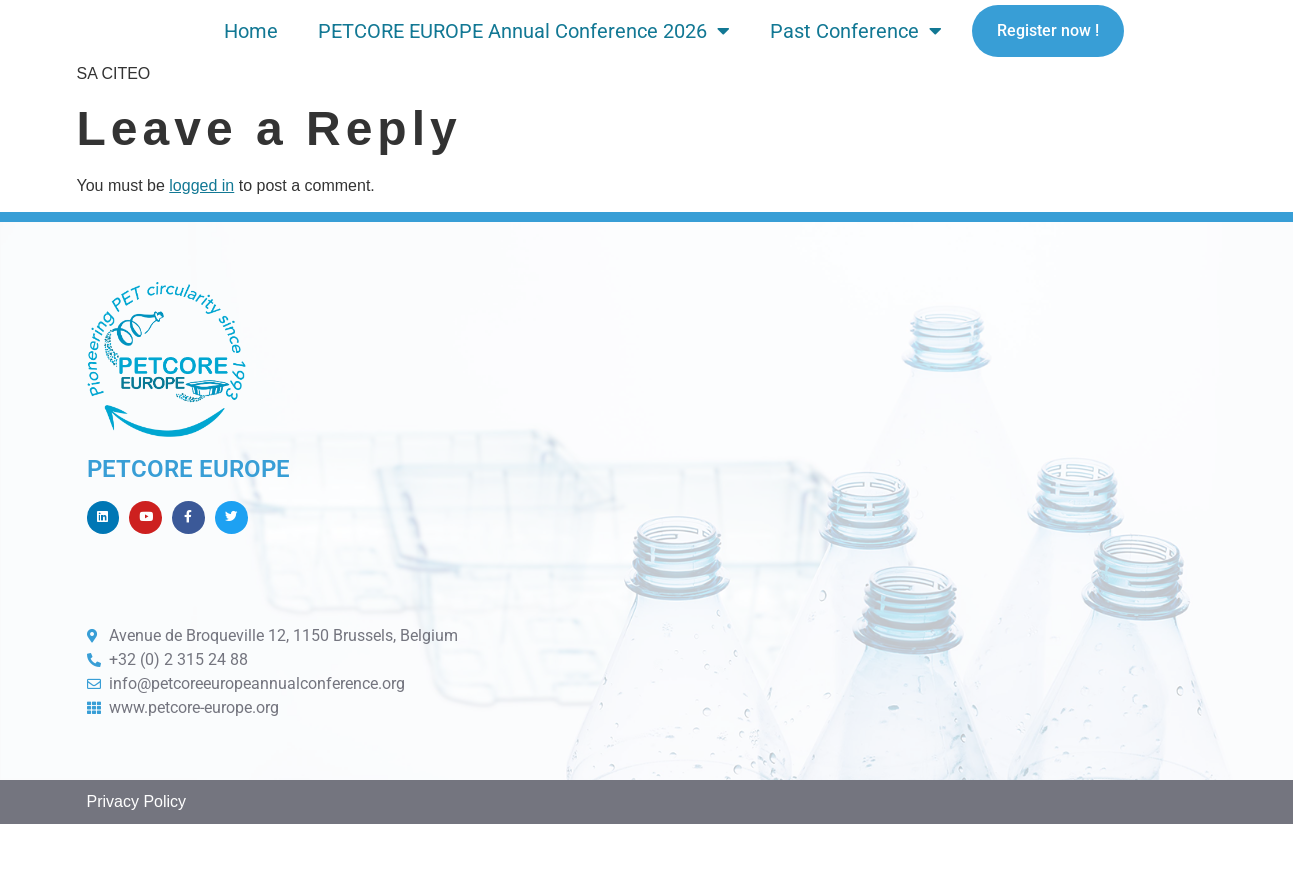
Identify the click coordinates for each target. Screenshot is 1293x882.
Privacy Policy (137, 860)
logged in (201, 235)
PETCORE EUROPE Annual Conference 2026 (524, 56)
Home (251, 56)
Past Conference (856, 56)
